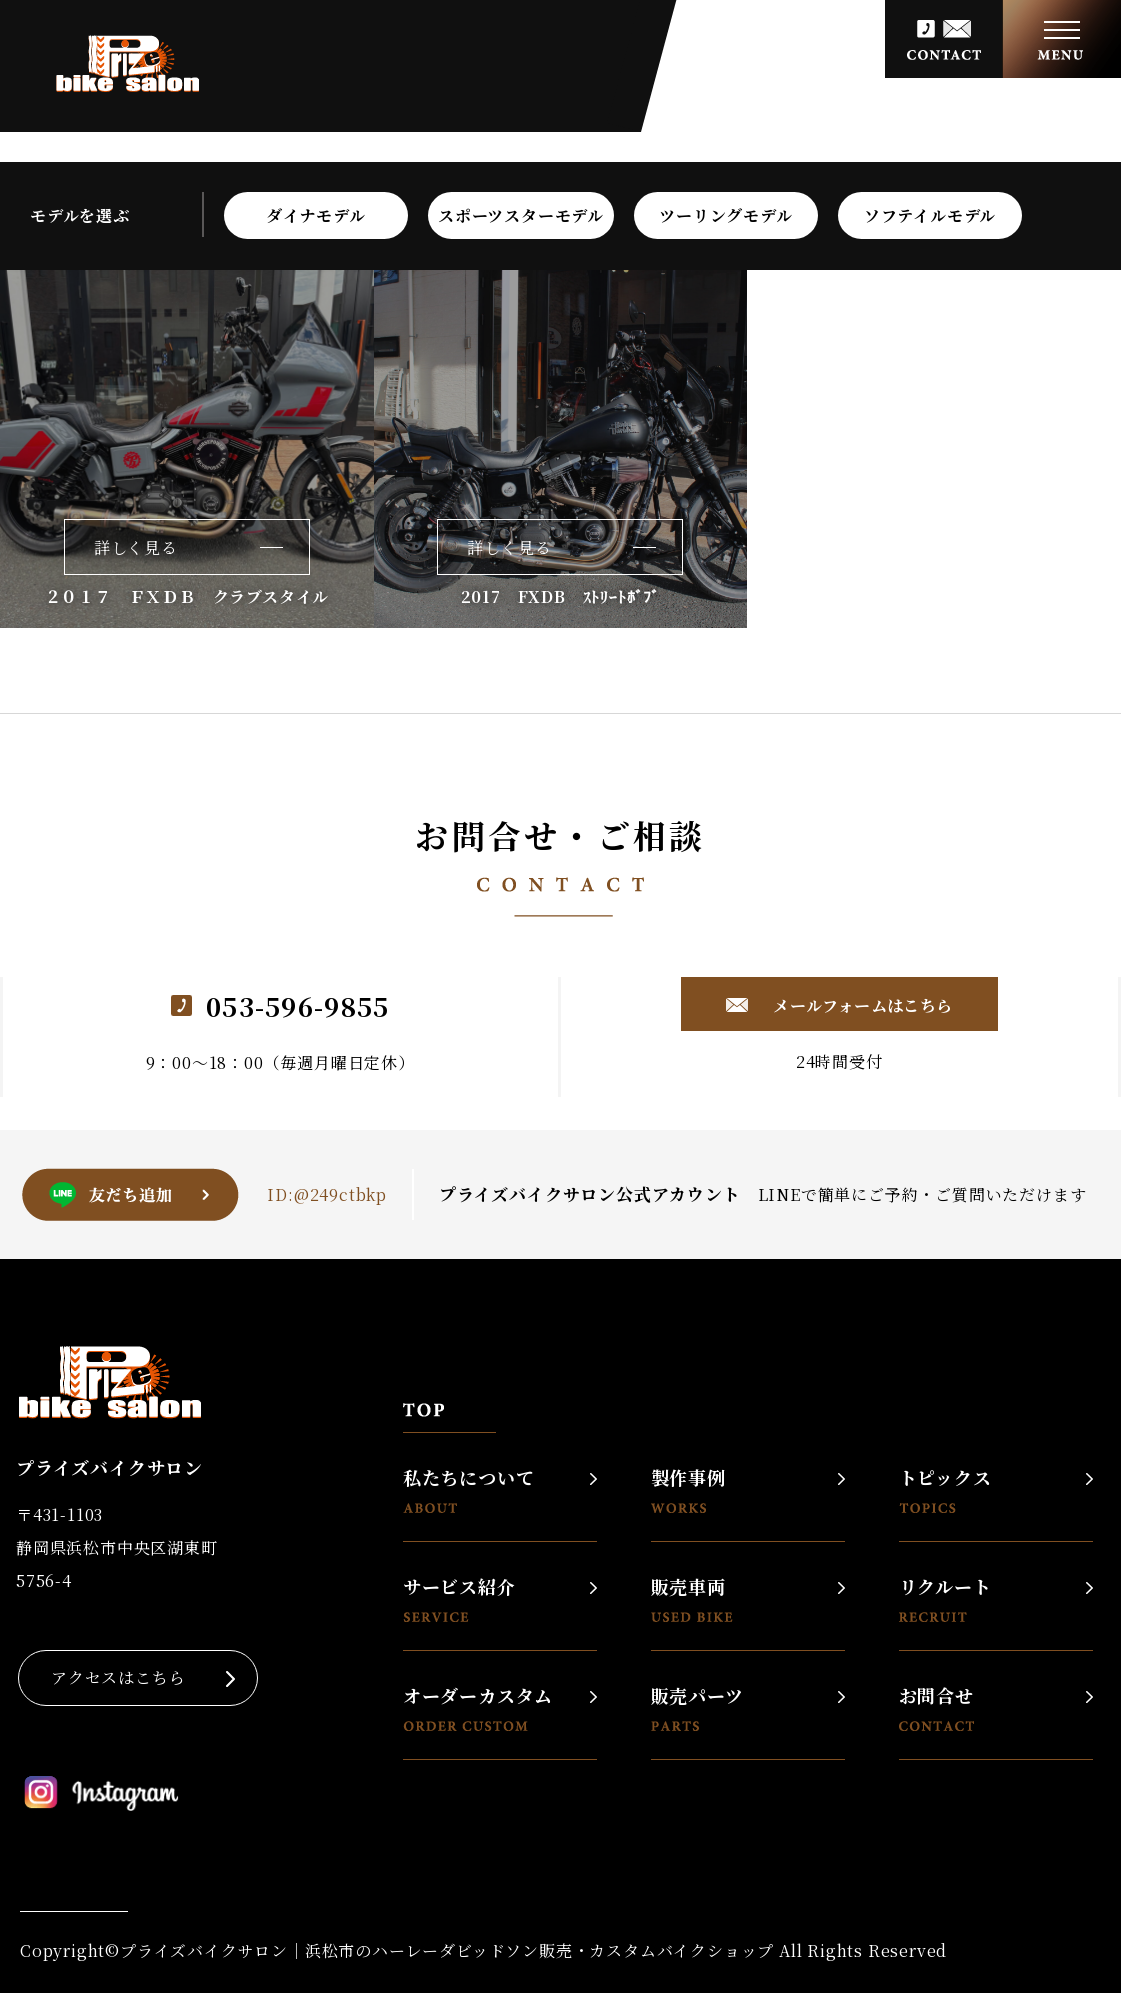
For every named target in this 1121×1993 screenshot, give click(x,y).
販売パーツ (697, 1708)
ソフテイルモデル (930, 215)
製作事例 (688, 1490)
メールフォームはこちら (861, 1005)
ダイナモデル (316, 215)
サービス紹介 (459, 1599)
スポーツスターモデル (521, 215)
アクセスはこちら (118, 1677)
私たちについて (469, 1490)
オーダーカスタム (478, 1708)
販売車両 (692, 1599)
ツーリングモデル (725, 215)
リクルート (945, 1599)
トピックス (945, 1490)
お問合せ (936, 1708)
